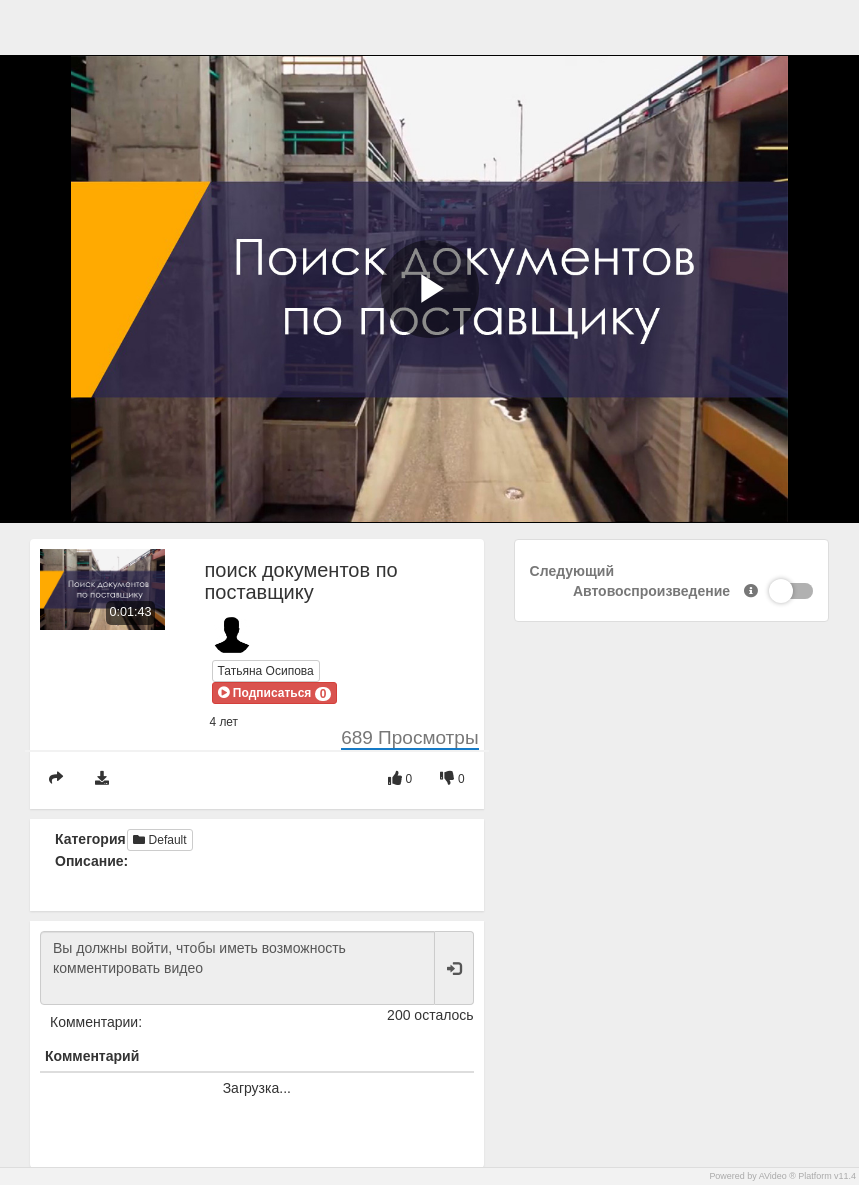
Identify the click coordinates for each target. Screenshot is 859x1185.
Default (159, 840)
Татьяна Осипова (266, 671)
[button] (275, 693)
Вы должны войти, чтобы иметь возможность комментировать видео (237, 968)
